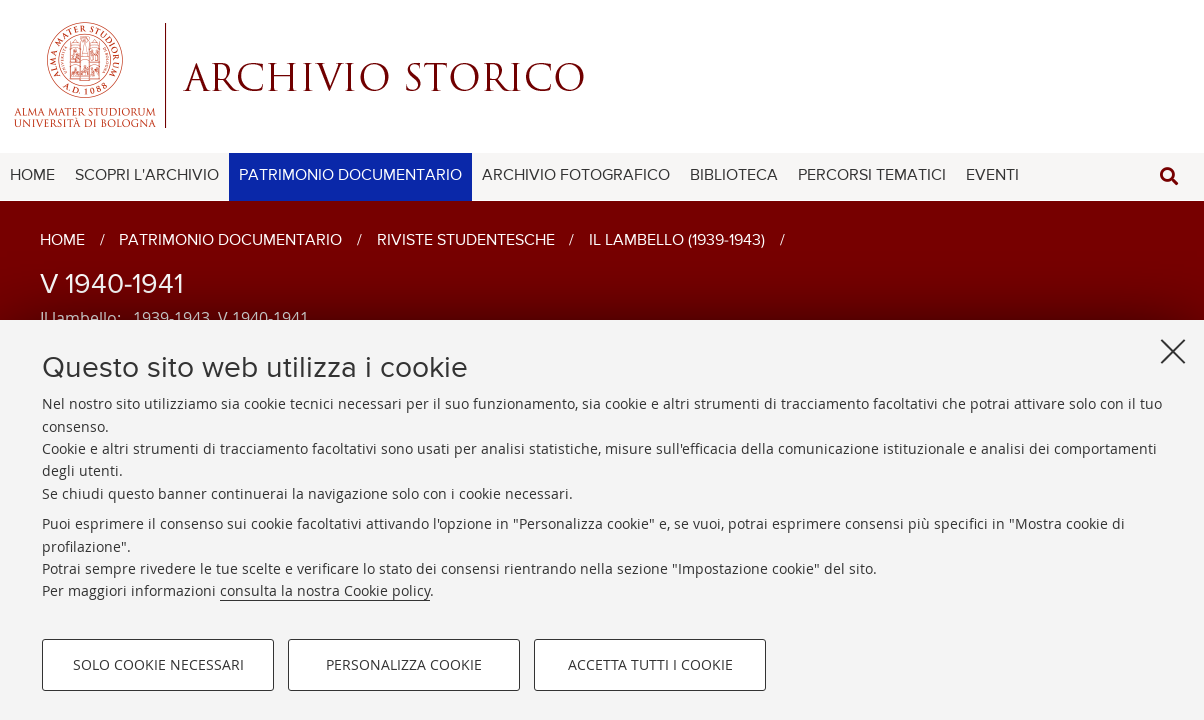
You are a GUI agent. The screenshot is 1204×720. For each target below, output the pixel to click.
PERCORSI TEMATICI (872, 176)
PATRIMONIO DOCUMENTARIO (350, 176)
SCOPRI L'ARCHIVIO (147, 176)
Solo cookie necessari (158, 665)
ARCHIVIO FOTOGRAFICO (576, 176)
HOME (32, 176)
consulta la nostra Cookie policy (325, 591)
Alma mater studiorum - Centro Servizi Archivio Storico (602, 75)
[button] (1169, 176)
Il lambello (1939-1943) (677, 241)
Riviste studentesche (466, 241)
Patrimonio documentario (230, 241)
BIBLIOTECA (734, 176)
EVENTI (992, 176)
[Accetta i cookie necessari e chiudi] (1173, 352)
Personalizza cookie (404, 665)
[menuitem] (32, 177)
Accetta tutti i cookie (650, 665)
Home (62, 241)
